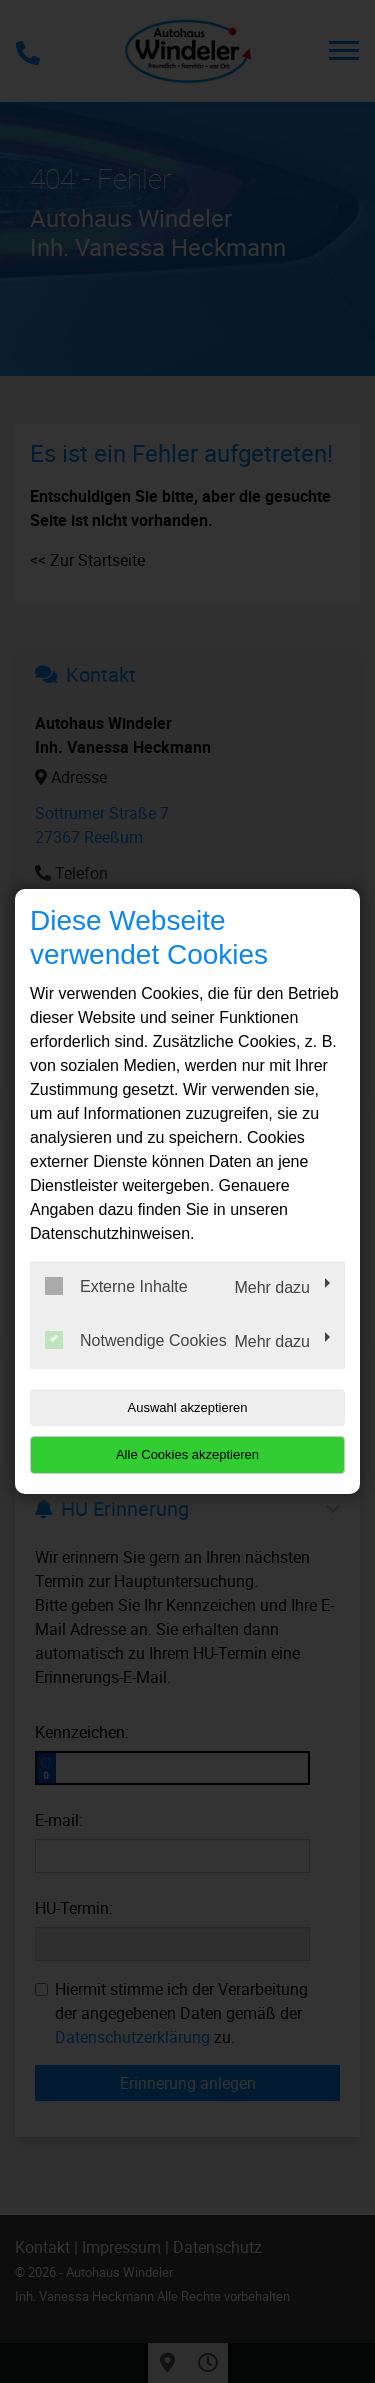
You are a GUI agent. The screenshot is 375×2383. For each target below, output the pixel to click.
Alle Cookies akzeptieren (187, 1454)
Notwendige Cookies (136, 1340)
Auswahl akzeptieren (188, 1407)
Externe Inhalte (116, 1286)
